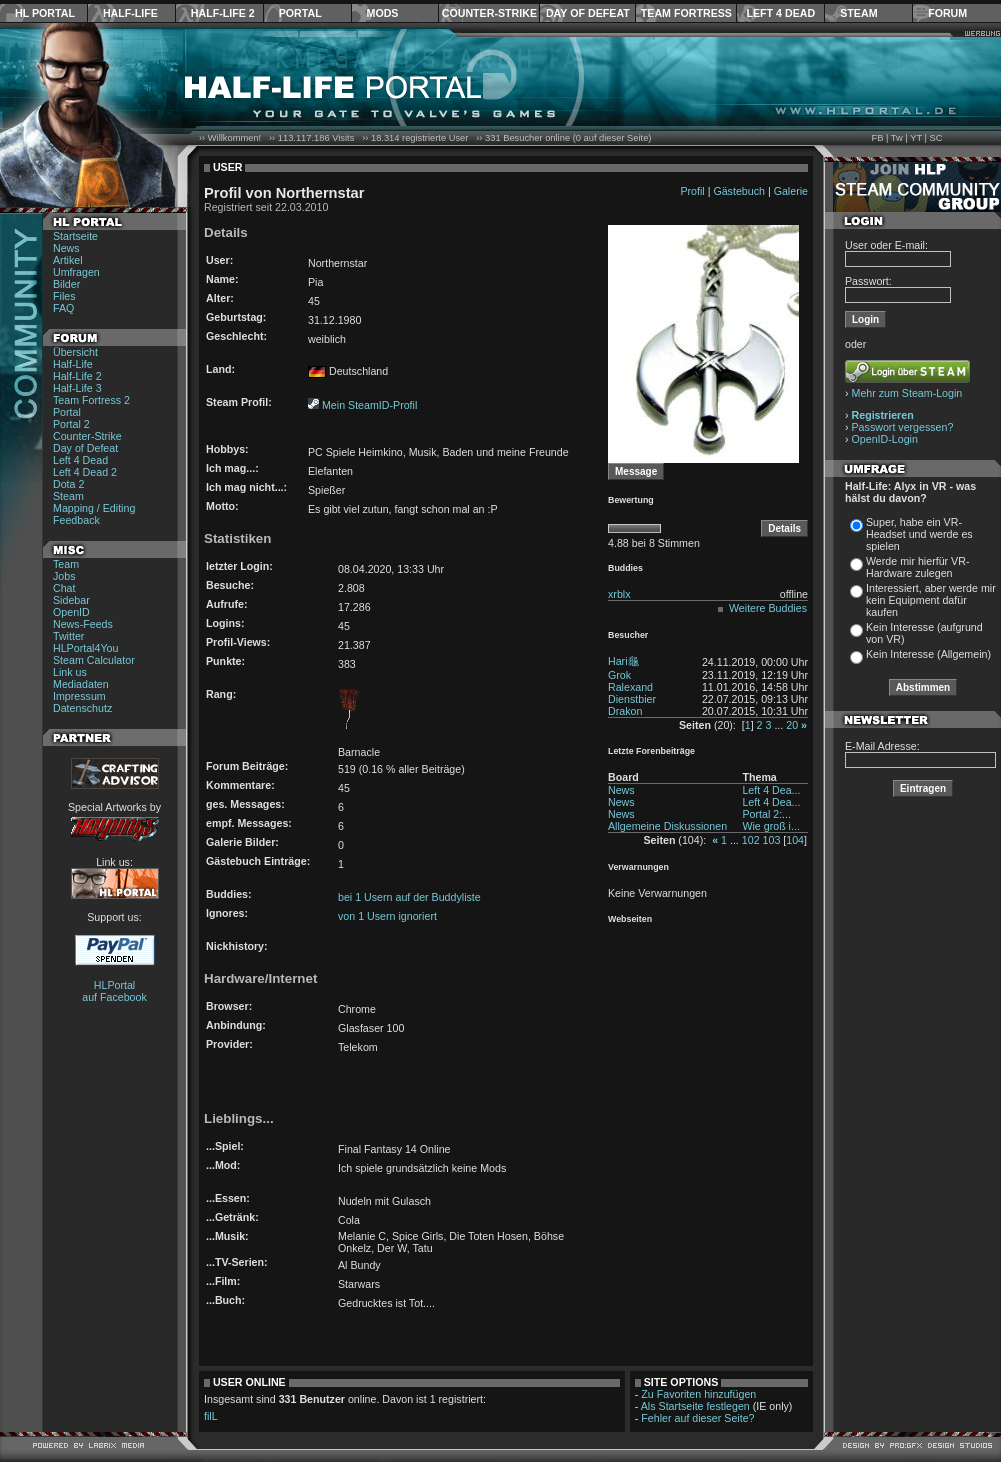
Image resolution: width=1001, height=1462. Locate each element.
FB (877, 138)
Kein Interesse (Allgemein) (928, 654)
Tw (897, 138)
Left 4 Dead (780, 13)
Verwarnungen (638, 867)
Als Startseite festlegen (695, 1406)
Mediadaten (81, 684)
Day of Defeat (588, 13)
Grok (619, 675)
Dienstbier (632, 699)
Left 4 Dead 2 (85, 472)
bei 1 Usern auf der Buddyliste (409, 897)
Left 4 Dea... (771, 790)
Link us (70, 672)
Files (64, 296)
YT (916, 138)
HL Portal (45, 13)
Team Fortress (686, 13)
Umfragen (76, 272)
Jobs (64, 576)
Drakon (625, 711)
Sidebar (71, 600)
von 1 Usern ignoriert (387, 916)
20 (792, 725)
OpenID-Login (885, 439)
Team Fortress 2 (91, 400)
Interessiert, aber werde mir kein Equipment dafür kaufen (931, 600)
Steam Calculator (94, 660)
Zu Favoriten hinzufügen (698, 1394)
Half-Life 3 (77, 388)
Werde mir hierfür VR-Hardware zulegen (917, 567)
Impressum (79, 696)
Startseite (75, 236)
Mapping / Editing (94, 508)
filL (211, 1416)
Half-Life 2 (223, 13)
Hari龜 (623, 661)
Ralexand (630, 687)
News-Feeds (83, 624)
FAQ (63, 308)
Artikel (68, 260)
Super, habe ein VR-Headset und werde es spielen (919, 534)
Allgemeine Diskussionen (667, 826)
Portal (300, 13)
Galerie (791, 191)
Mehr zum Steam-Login (907, 393)
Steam (858, 13)
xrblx (619, 594)
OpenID (71, 612)
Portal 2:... (766, 814)
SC (936, 138)
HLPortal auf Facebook (114, 991)
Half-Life (130, 13)
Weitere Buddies (768, 608)
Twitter (68, 636)
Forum (947, 13)
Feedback (76, 520)
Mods (383, 13)
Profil (692, 191)
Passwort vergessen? (903, 427)
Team (66, 564)
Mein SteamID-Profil (369, 405)
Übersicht (75, 352)
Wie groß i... (770, 826)
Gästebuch (739, 191)
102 (751, 840)
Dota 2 (68, 484)
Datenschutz (82, 708)
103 (772, 840)
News (66, 248)
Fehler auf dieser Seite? (697, 1418)
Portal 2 (71, 424)
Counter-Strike (489, 13)
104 (795, 840)
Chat (64, 588)
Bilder (66, 284)
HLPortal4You (85, 648)
